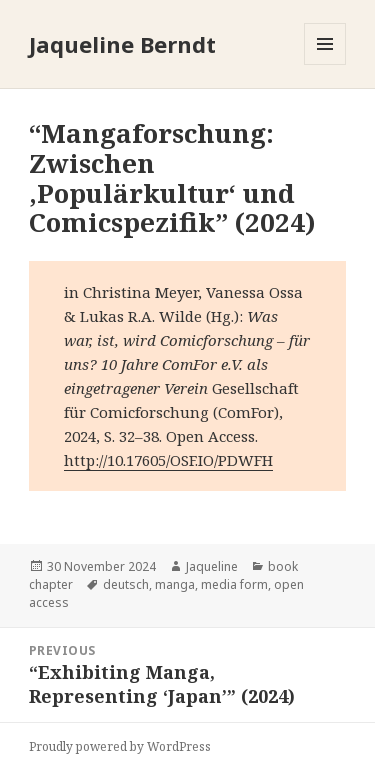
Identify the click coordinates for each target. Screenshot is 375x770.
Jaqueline (212, 566)
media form (234, 584)
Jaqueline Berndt (122, 44)
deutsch (126, 584)
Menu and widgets (325, 64)
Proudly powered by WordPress (120, 746)
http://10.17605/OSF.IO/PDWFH (168, 460)
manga (175, 584)
